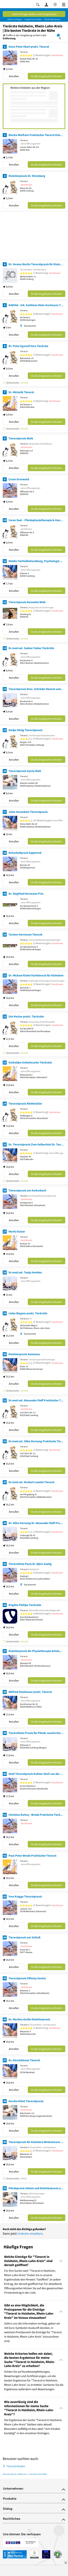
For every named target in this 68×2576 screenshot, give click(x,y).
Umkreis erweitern (30, 2233)
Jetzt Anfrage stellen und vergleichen (34, 14)
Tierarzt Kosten (15, 2466)
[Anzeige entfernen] (65, 2562)
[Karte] (58, 35)
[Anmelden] (46, 4)
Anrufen (14, 76)
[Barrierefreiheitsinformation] (55, 3)
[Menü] (63, 4)
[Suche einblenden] (37, 4)
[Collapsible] (61, 2261)
